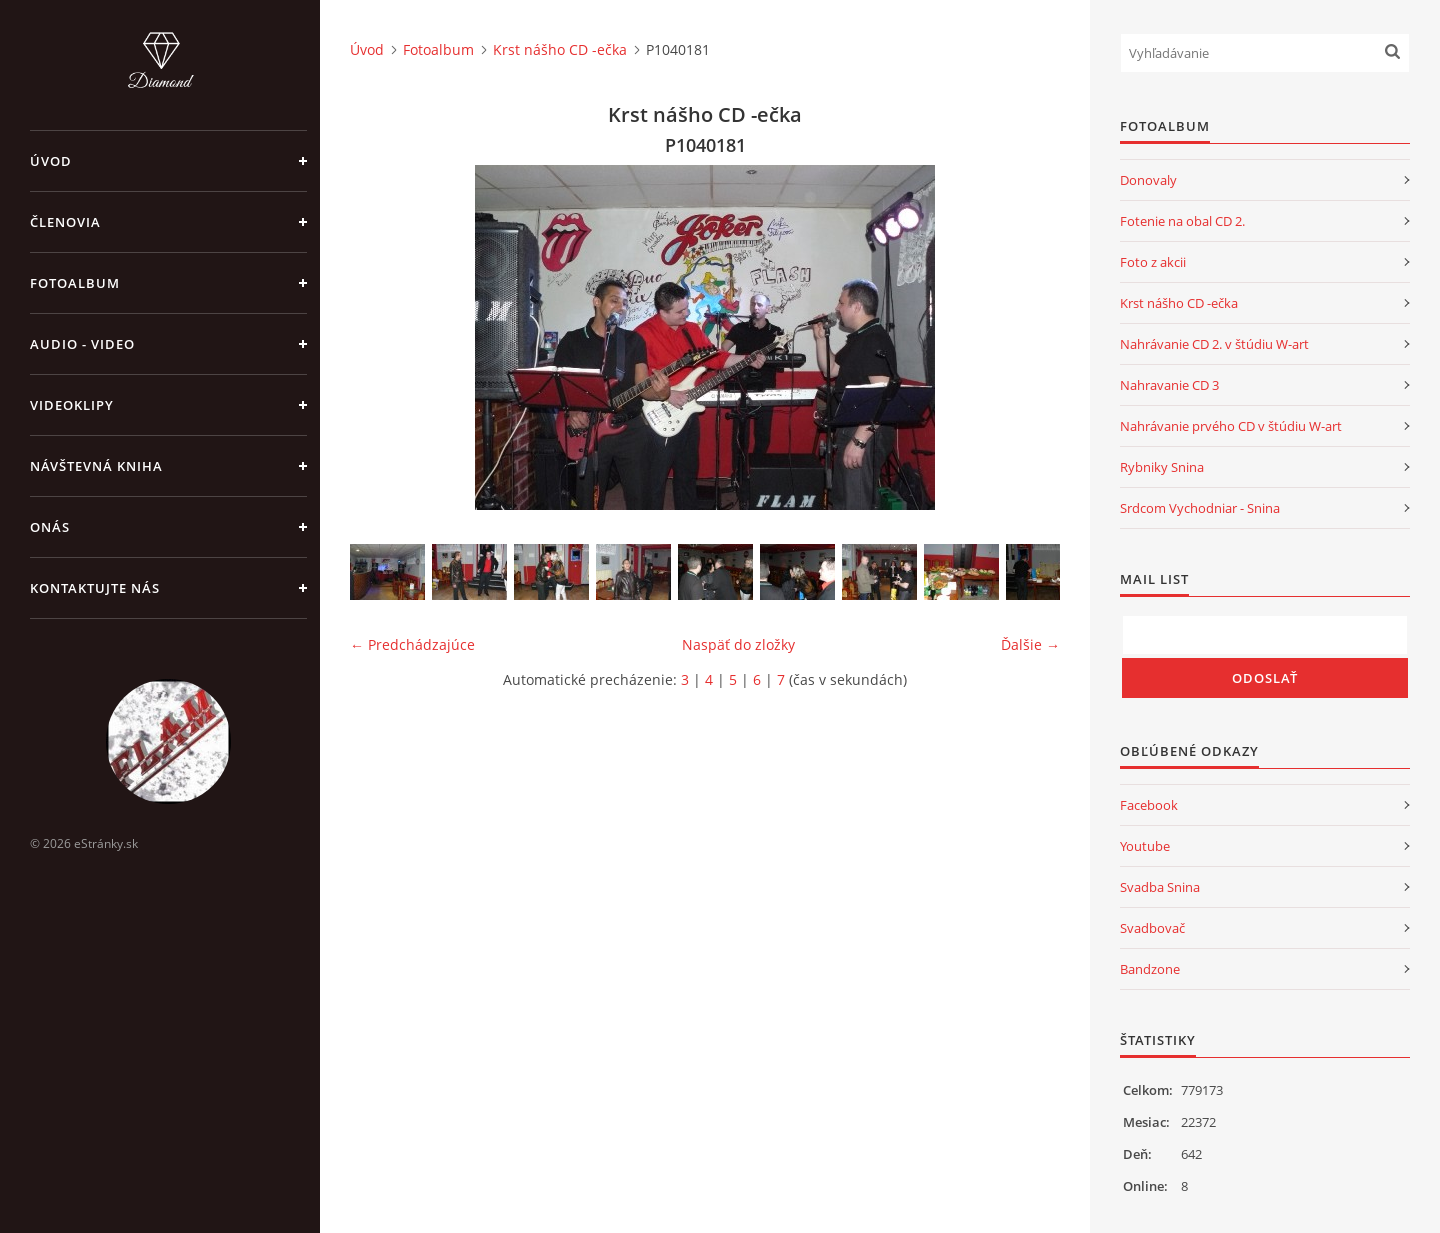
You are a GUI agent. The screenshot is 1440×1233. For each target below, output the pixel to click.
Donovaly (1148, 180)
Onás (50, 527)
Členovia (65, 222)
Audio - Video (82, 344)
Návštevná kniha (96, 466)
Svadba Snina (1160, 887)
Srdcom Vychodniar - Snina (1200, 508)
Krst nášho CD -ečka (560, 49)
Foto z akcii (1153, 262)
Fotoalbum (75, 283)
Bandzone (1150, 969)
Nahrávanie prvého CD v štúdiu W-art (1231, 426)
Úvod (51, 161)
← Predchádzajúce (412, 644)
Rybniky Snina (1162, 467)
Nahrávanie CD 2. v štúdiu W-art (1214, 344)
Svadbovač (1152, 928)
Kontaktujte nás (95, 588)
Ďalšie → (1030, 644)
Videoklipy (72, 405)
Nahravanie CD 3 (1169, 385)
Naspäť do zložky (738, 644)
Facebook (1149, 805)
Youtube (1145, 846)
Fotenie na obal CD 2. (1182, 221)
